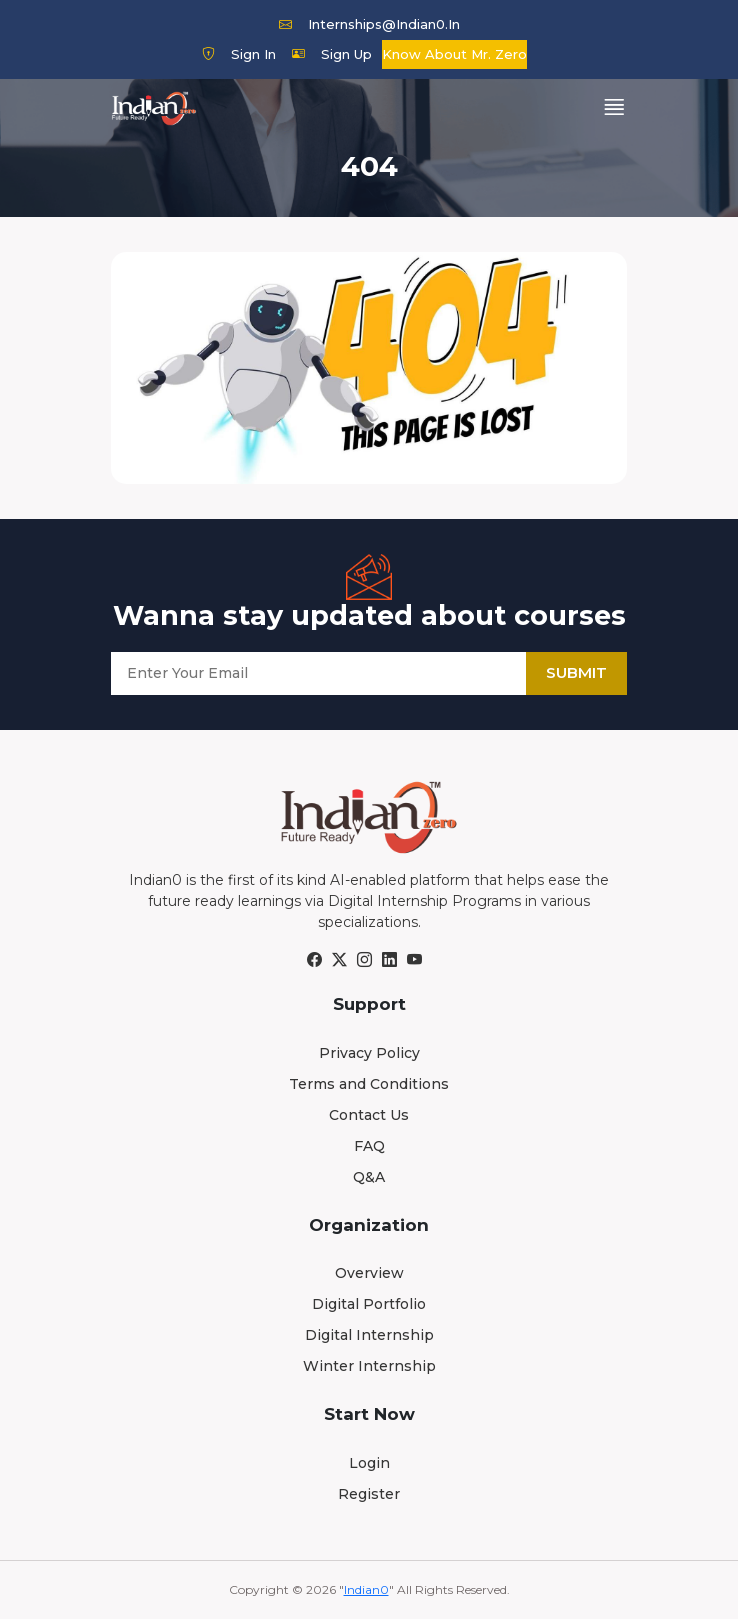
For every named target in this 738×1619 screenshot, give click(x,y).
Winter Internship (369, 1366)
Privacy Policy (369, 1053)
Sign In (239, 54)
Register (369, 1494)
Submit (576, 672)
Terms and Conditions (369, 1084)
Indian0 (366, 1589)
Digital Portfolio (369, 1304)
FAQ (369, 1146)
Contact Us (369, 1115)
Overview (369, 1273)
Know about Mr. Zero (454, 54)
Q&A (369, 1177)
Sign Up (332, 54)
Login (369, 1463)
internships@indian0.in (369, 24)
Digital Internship (369, 1335)
